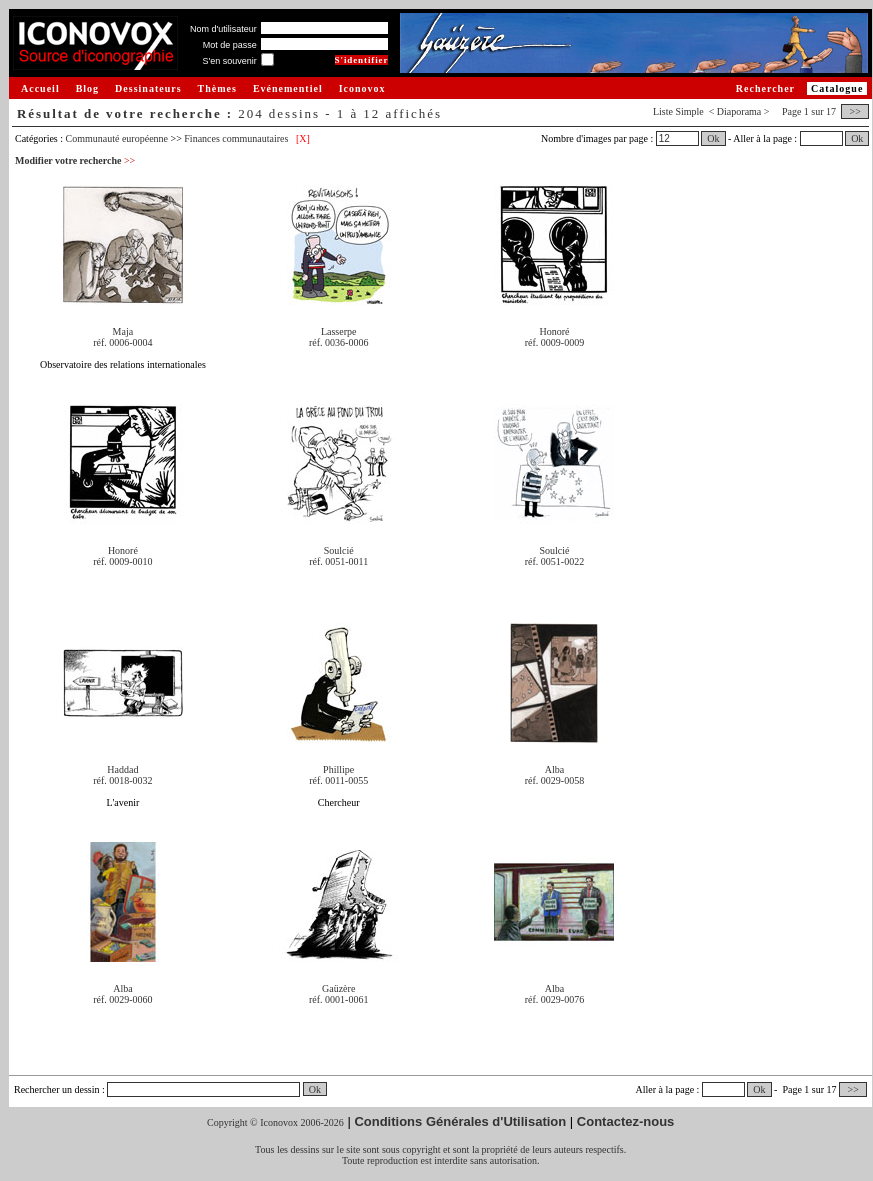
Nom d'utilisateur (223, 29)
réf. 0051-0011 (338, 561)
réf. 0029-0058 (554, 780)
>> (855, 111)
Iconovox (362, 88)
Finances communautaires (236, 138)
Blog (87, 88)
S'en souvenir (229, 61)
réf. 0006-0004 (122, 342)
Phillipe (338, 769)
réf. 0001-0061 (338, 999)
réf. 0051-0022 (554, 561)
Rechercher (765, 88)
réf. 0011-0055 (338, 780)
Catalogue (837, 88)
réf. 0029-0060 (122, 999)
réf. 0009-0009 (554, 342)
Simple (689, 111)
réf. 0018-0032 (122, 780)
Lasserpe (339, 331)
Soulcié (339, 550)
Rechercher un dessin (57, 1089)
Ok (713, 138)
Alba (554, 769)
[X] (303, 138)
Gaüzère (338, 988)
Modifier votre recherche (75, 160)
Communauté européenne (117, 138)
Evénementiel (288, 88)
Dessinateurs (148, 88)
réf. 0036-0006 (338, 342)
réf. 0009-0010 (122, 561)
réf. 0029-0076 (554, 999)
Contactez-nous (626, 1121)
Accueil (40, 88)
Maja (123, 331)
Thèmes (217, 88)
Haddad (122, 769)
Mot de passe (230, 45)
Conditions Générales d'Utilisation (460, 1121)
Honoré (554, 331)
